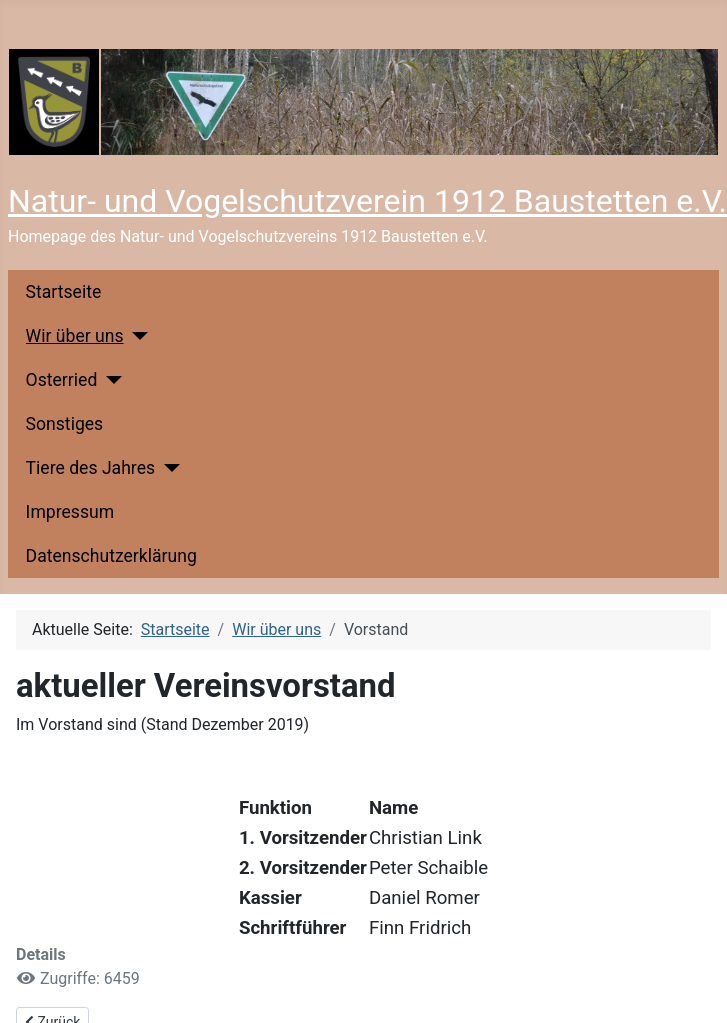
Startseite (64, 292)
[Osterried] (109, 380)
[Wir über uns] (136, 336)
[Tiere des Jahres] (167, 468)
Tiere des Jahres (90, 468)
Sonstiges (65, 424)
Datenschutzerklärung (111, 556)
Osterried (62, 380)
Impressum (70, 512)
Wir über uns (75, 336)
